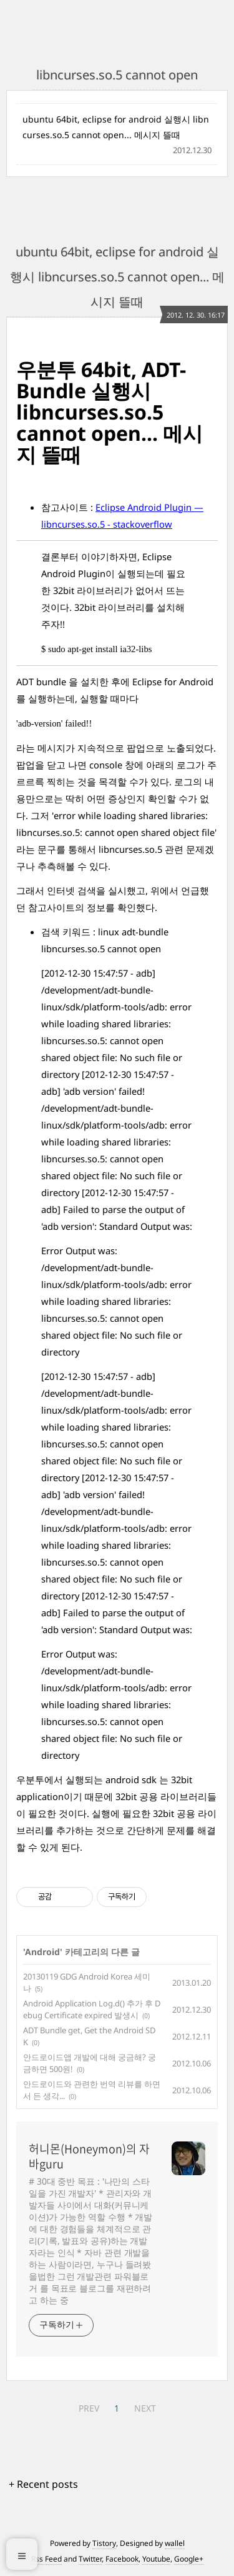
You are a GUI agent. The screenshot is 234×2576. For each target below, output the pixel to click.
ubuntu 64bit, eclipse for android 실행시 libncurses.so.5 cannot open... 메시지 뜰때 (115, 127)
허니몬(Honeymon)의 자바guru (89, 2156)
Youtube (156, 2558)
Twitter (90, 2558)
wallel (175, 2543)
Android (42, 1952)
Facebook (122, 2558)
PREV (89, 2408)
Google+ (188, 2558)
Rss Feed (46, 2558)
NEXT (145, 2408)
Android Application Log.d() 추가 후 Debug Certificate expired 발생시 (91, 2009)
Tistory (104, 2543)
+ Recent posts (43, 2484)
